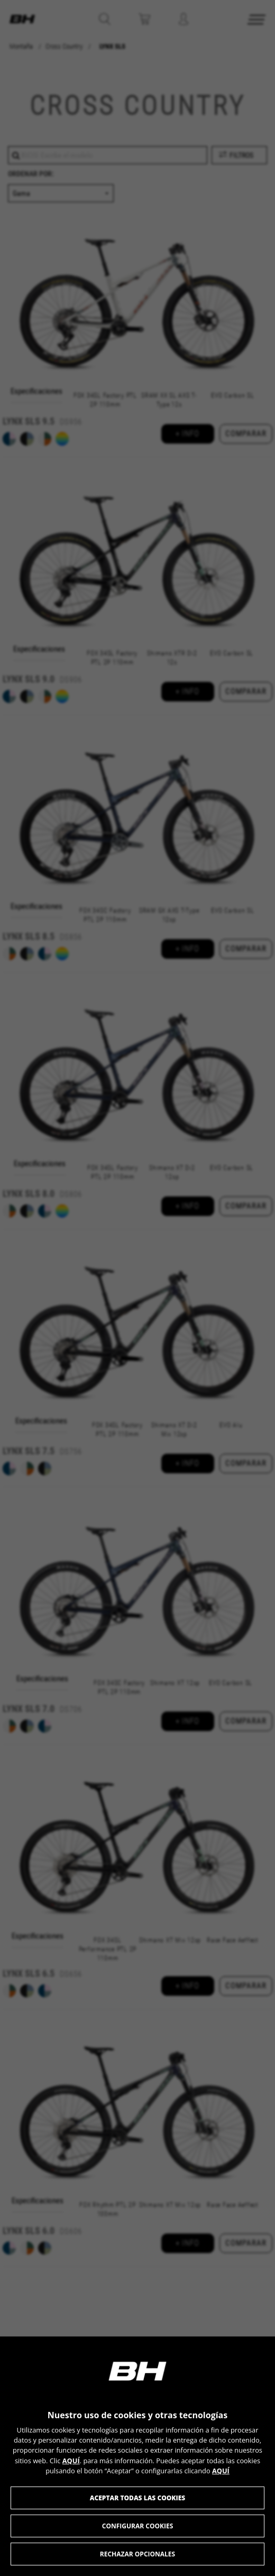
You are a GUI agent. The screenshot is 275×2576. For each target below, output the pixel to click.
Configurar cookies (137, 2525)
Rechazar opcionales (137, 2554)
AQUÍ (71, 2460)
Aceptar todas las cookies (138, 2497)
